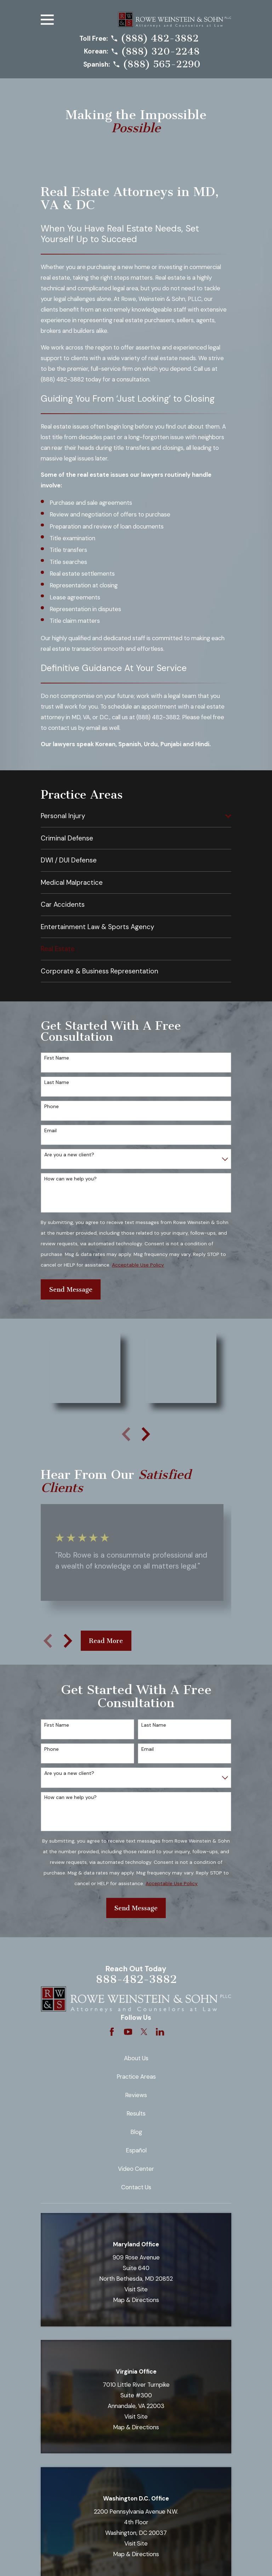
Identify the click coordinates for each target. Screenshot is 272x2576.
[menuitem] (131, 816)
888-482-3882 (136, 1979)
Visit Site (136, 2289)
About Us (136, 2058)
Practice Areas (136, 2076)
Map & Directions (136, 2300)
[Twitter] (144, 2032)
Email (50, 1131)
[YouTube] (128, 2032)
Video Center (136, 2169)
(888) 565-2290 (161, 64)
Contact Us (136, 2187)
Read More (106, 1641)
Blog (136, 2132)
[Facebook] (112, 2032)
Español (136, 2150)
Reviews (136, 2095)
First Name (56, 1058)
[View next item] (146, 1434)
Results (136, 2113)
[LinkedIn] (160, 2032)
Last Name (56, 1082)
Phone (51, 1106)
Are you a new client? (69, 1155)
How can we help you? (70, 1179)
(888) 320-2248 (160, 51)
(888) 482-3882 (160, 38)
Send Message (70, 1289)
